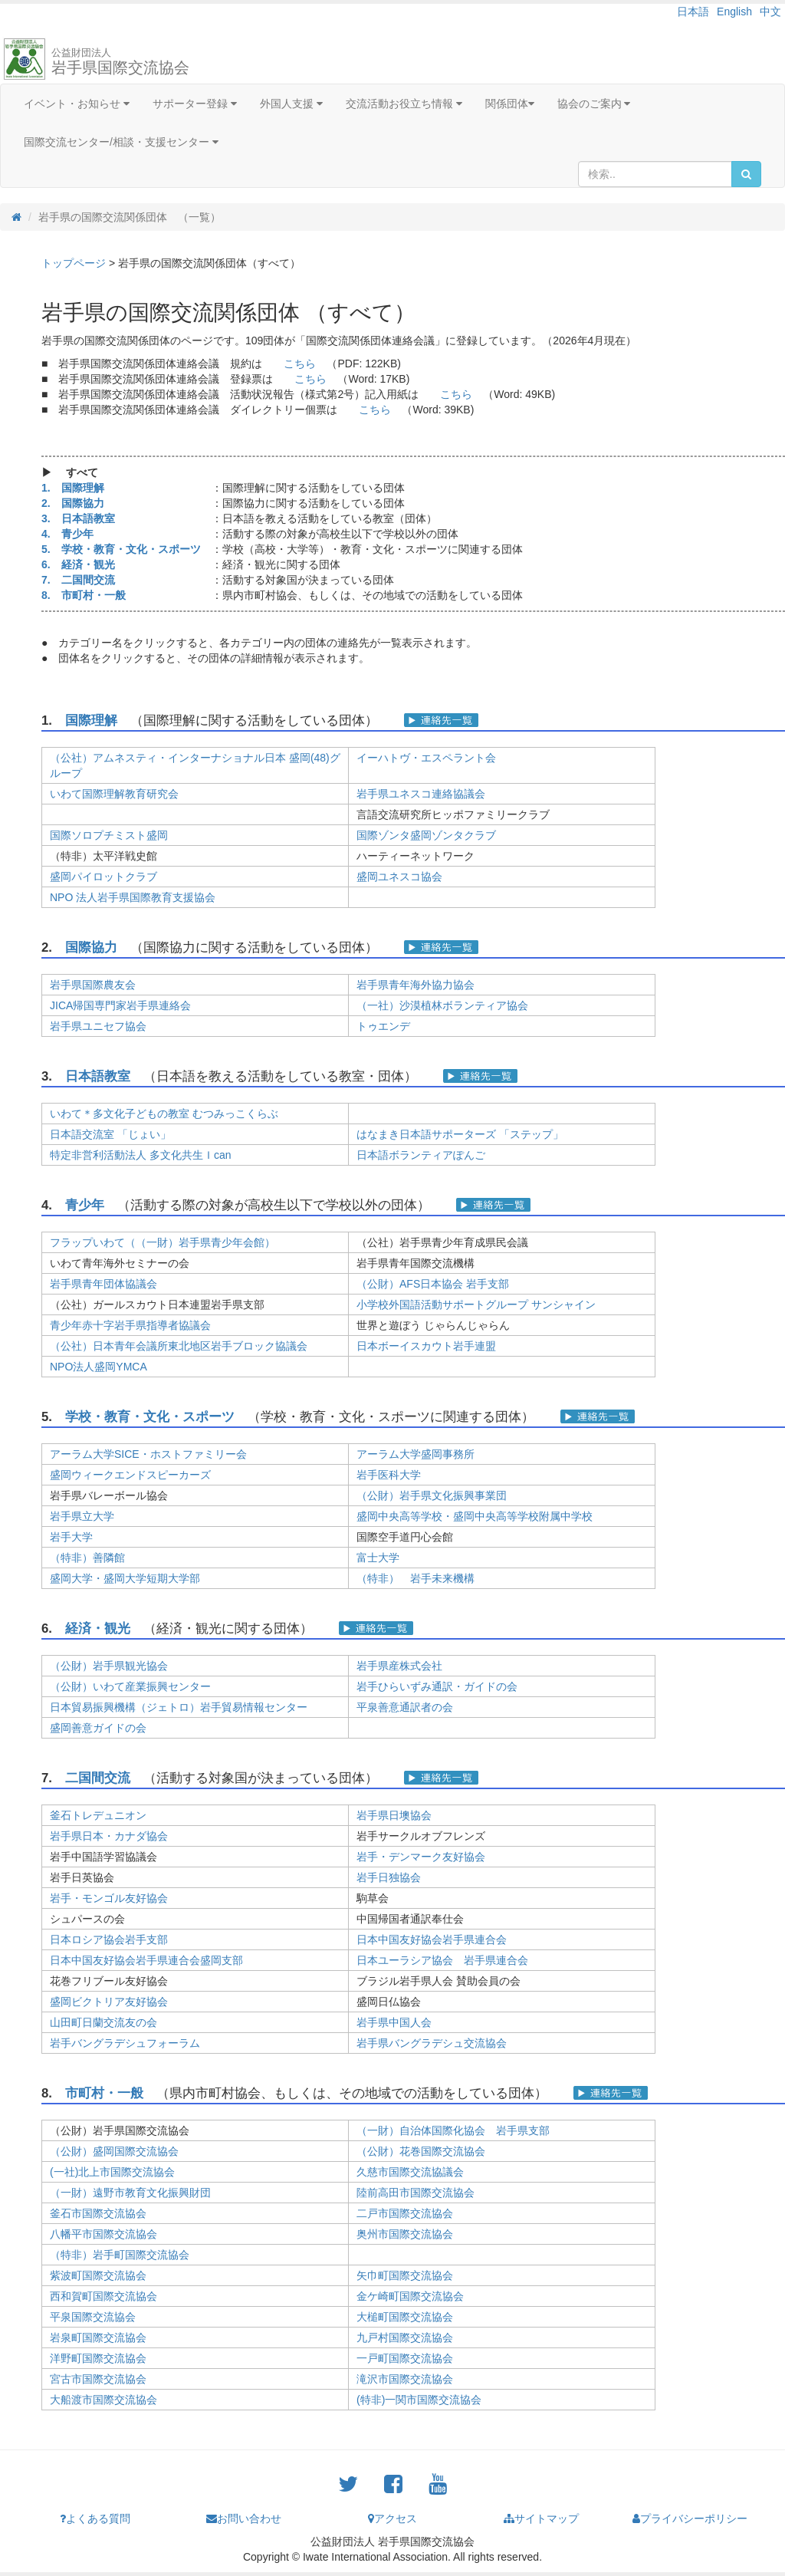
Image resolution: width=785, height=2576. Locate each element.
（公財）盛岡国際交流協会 (114, 2151)
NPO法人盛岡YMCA (98, 1366)
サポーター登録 (195, 103)
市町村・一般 (104, 2093)
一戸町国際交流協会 (404, 2358)
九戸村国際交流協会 (404, 2337)
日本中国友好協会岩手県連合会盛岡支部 (146, 1960)
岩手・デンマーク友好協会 (420, 1857)
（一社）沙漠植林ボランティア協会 (442, 1005)
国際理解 (91, 720)
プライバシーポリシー (689, 2518)
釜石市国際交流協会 (98, 2213)
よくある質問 (95, 2518)
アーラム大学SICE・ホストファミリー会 (148, 1454)
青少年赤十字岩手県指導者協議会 (130, 1325)
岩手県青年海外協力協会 (415, 985)
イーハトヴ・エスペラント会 (426, 758)
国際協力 (91, 947)
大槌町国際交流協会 (404, 2317)
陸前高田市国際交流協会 (415, 2192)
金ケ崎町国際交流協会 (410, 2296)
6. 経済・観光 (78, 564)
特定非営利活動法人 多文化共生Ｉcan (140, 1155)
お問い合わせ (243, 2518)
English (734, 11)
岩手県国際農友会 (93, 985)
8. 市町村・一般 (83, 595)
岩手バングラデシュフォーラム (125, 2043)
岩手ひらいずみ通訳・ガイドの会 (436, 1686)
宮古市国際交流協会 (98, 2379)
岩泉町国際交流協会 (98, 2337)
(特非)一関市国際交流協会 (418, 2399)
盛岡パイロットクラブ (103, 876)
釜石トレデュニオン (98, 1815)
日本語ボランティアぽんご (420, 1155)
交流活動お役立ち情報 (404, 103)
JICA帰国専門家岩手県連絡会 (120, 1005)
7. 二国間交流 (78, 580)
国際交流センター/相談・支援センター (121, 142)
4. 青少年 (67, 534)
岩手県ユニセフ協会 (98, 1026)
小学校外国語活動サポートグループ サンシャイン (476, 1304)
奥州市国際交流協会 (404, 2234)
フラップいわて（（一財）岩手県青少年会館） (162, 1242)
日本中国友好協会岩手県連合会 (431, 1939)
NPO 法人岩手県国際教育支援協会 (132, 897)
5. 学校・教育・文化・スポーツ (121, 549)
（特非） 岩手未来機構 (415, 1578)
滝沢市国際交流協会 (404, 2379)
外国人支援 (291, 103)
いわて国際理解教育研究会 (114, 794)
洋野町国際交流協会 (98, 2358)
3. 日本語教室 (78, 518)
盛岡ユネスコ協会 (399, 876)
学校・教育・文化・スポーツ (150, 1417)
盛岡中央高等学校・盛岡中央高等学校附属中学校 (474, 1516)
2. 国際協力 (72, 503)
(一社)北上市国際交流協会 (112, 2172)
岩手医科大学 (388, 1475)
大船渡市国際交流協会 (103, 2399)
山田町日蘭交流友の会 (103, 2022)
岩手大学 (71, 1537)
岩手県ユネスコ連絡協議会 (420, 794)
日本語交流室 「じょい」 (110, 1134)
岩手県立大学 (82, 1516)
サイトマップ (541, 2518)
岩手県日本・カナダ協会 (109, 1836)
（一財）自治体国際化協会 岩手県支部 (453, 2130)
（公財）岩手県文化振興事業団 (431, 1495)
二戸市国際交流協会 (404, 2213)
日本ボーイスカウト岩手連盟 (426, 1346)
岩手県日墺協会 (394, 1815)
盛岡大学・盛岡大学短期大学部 (125, 1578)
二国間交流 (97, 1778)
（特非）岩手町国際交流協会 (119, 2255)
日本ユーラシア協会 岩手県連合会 (442, 1960)
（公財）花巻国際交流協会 (420, 2151)
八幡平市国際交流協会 (103, 2234)
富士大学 (377, 1557)
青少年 (84, 1205)
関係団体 (509, 103)
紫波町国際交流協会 (98, 2275)
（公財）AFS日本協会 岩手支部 (432, 1284)
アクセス (392, 2518)
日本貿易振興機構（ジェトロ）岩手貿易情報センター (178, 1707)
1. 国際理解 (72, 488)
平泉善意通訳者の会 (404, 1707)
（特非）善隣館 (87, 1557)
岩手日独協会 (388, 1877)
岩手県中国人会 (394, 2022)
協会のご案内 (594, 103)
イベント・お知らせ (77, 103)
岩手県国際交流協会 (120, 61)
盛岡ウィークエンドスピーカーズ (130, 1475)
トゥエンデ (383, 1026)
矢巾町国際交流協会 (404, 2275)
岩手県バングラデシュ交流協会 (431, 2043)
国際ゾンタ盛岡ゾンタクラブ (426, 835)
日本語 (693, 11)
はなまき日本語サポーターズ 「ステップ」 (459, 1134)
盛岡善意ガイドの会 (98, 1728)
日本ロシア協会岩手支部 (109, 1939)
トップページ (73, 263)
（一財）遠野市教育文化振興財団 (130, 2192)
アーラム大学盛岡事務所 (415, 1454)
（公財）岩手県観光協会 (109, 1666)
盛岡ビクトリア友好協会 (109, 2001)
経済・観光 (97, 1628)
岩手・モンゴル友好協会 (109, 1898)
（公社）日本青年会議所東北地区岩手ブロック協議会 (178, 1346)
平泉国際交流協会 (93, 2317)
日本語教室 (97, 1076)
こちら (300, 363)
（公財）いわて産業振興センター (130, 1686)
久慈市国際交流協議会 (410, 2172)
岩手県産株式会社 (399, 1666)
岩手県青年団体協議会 (103, 1284)
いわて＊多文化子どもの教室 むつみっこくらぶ (164, 1113)
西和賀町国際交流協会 (103, 2296)
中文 (770, 11)
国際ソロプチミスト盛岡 (109, 835)
